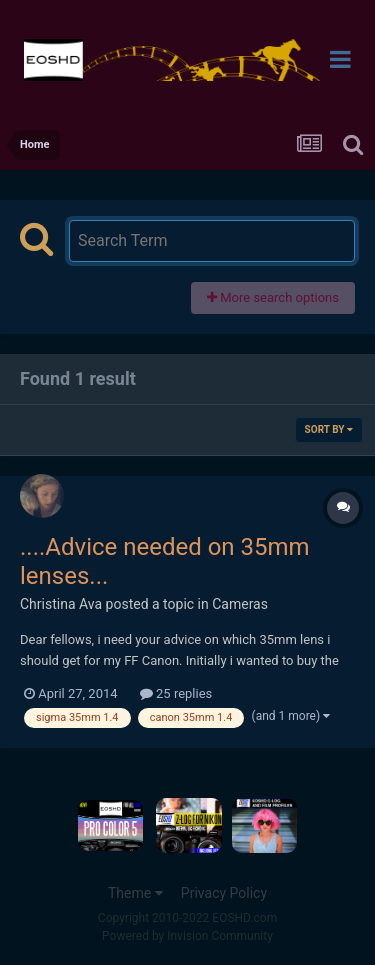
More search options (273, 297)
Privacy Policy (224, 893)
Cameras (240, 604)
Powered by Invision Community (187, 936)
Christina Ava (61, 604)
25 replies (176, 693)
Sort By (329, 429)
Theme (135, 893)
